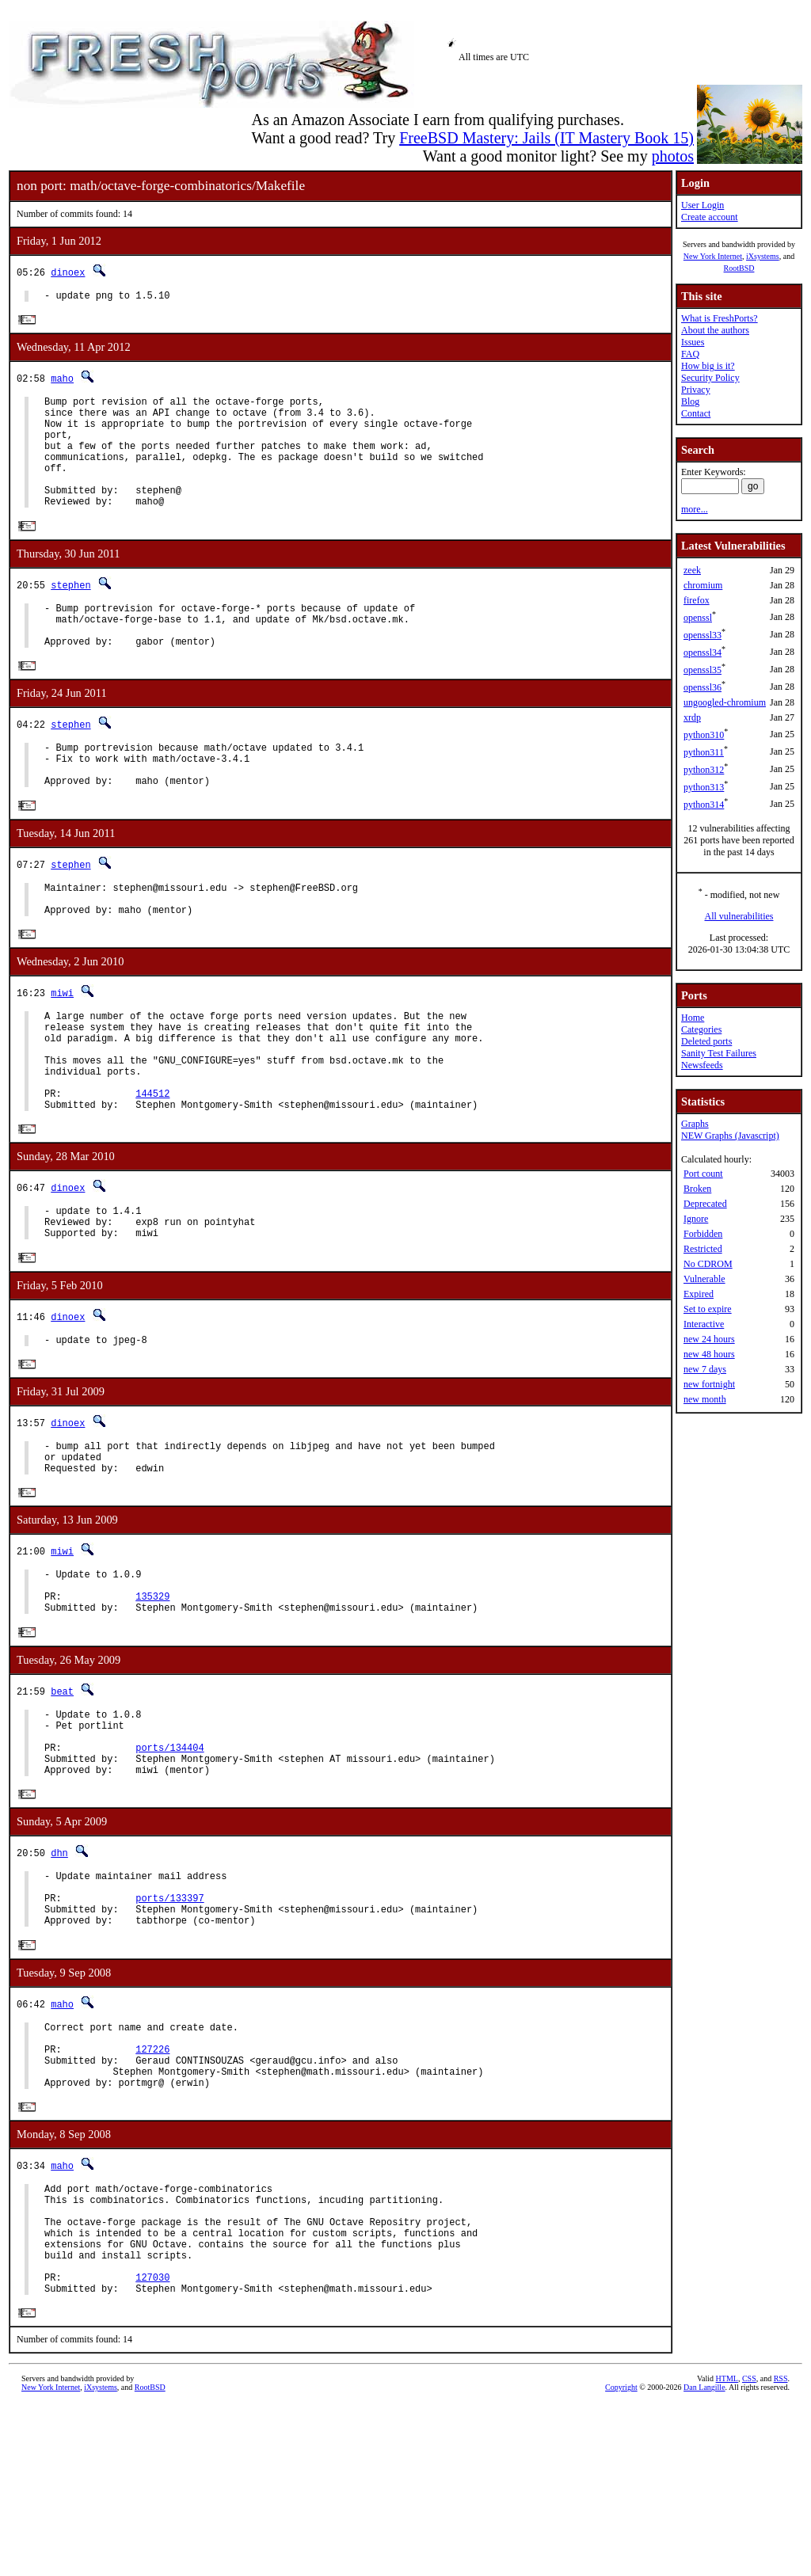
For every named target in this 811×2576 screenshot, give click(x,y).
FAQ (690, 354)
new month (704, 1399)
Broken (697, 1188)
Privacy (695, 389)
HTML (727, 2549)
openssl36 (702, 687)
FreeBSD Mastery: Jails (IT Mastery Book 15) (546, 137)
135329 (152, 1698)
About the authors (715, 330)
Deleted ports (706, 1041)
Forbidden (702, 1233)
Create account (709, 217)
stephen (70, 611)
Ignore (695, 1218)
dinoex (68, 272)
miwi (62, 1047)
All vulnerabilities (739, 916)
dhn (59, 1972)
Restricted (702, 1248)
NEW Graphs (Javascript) (730, 1135)
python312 (703, 769)
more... (694, 509)
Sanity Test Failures (718, 1053)
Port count (703, 1173)
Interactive (703, 1324)
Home (692, 1017)
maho (62, 381)
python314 (703, 804)
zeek (692, 570)
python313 (703, 787)
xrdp (692, 717)
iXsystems (762, 256)
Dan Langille (704, 2558)
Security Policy (710, 377)
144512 (152, 1167)
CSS (749, 2549)
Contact (695, 413)
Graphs (695, 1123)
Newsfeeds (702, 1065)
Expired (698, 1293)
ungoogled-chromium (724, 702)
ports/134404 (169, 1861)
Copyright (621, 2558)
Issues (692, 342)
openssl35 (702, 669)
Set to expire (707, 1309)
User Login (702, 205)
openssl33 (702, 635)
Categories (701, 1029)
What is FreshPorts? (719, 318)
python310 (703, 734)
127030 (152, 2445)
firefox (696, 600)
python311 (703, 752)
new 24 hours (709, 1339)
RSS (781, 2549)
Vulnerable (704, 1278)
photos (673, 156)
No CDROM (708, 1263)
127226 (152, 2187)
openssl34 (702, 652)
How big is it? (708, 365)
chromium (702, 585)
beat (62, 1795)
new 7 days (704, 1369)
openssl (697, 617)
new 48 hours (709, 1354)
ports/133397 (169, 2024)
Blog (690, 401)
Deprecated (705, 1203)
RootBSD (739, 268)
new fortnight (709, 1384)
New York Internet (712, 256)
